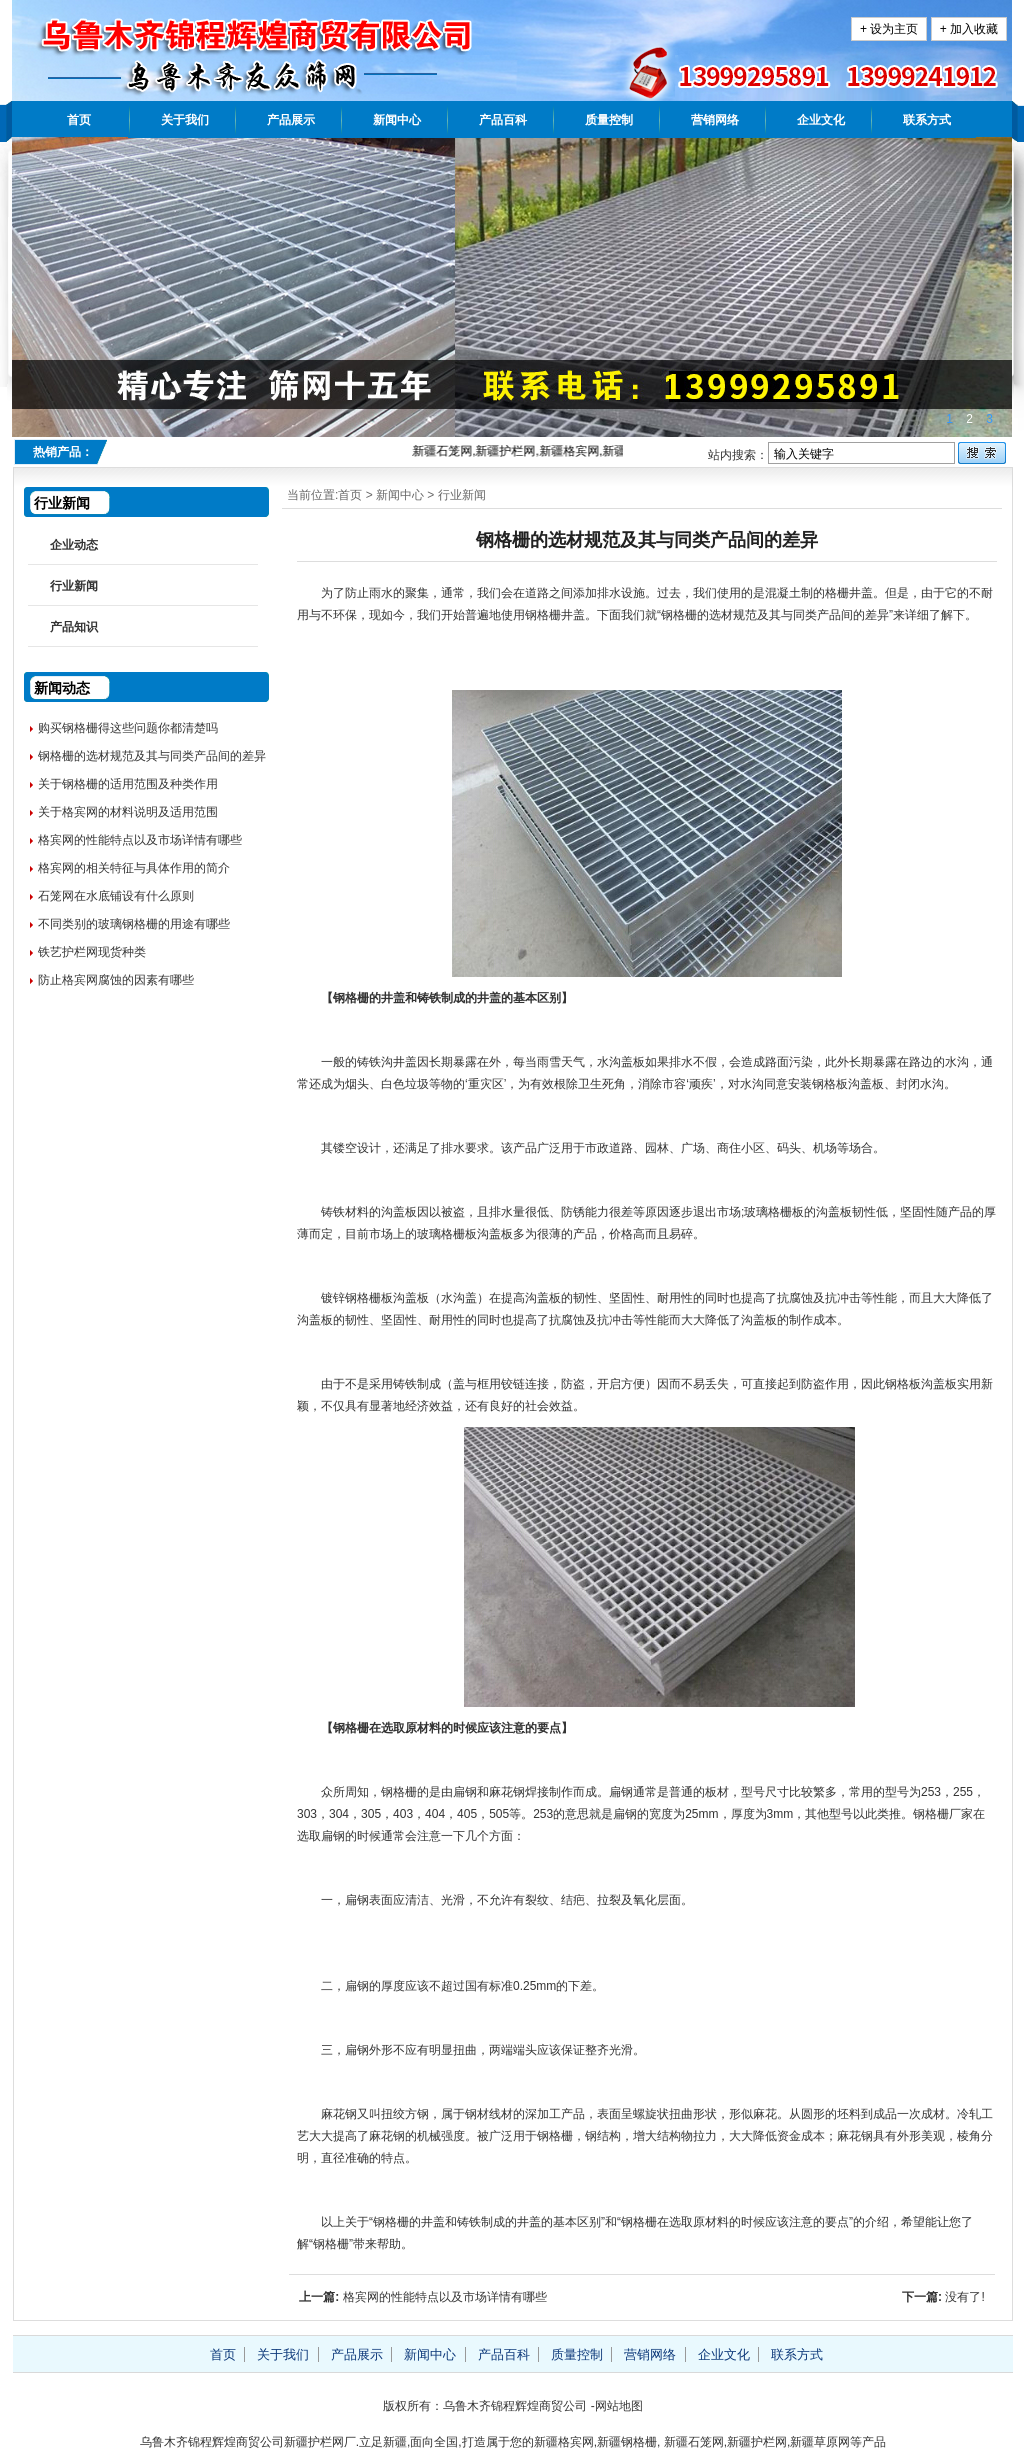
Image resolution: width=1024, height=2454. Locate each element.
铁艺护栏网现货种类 (92, 952)
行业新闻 (462, 495)
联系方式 (927, 120)
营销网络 (715, 120)
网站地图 (619, 2406)
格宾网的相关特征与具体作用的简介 (134, 868)
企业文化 (821, 120)
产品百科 (503, 120)
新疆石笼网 (694, 2442)
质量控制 (609, 120)
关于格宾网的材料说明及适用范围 (128, 812)
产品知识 (74, 627)
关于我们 (185, 120)
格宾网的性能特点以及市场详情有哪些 (445, 2297)
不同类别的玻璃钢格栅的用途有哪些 (134, 924)
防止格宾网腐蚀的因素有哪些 (116, 980)
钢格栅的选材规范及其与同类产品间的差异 (152, 756)
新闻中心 (397, 120)
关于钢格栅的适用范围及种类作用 (128, 784)
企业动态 (74, 545)
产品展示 (291, 120)
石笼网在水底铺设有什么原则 (116, 896)
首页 (79, 120)
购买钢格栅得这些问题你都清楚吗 (128, 728)
